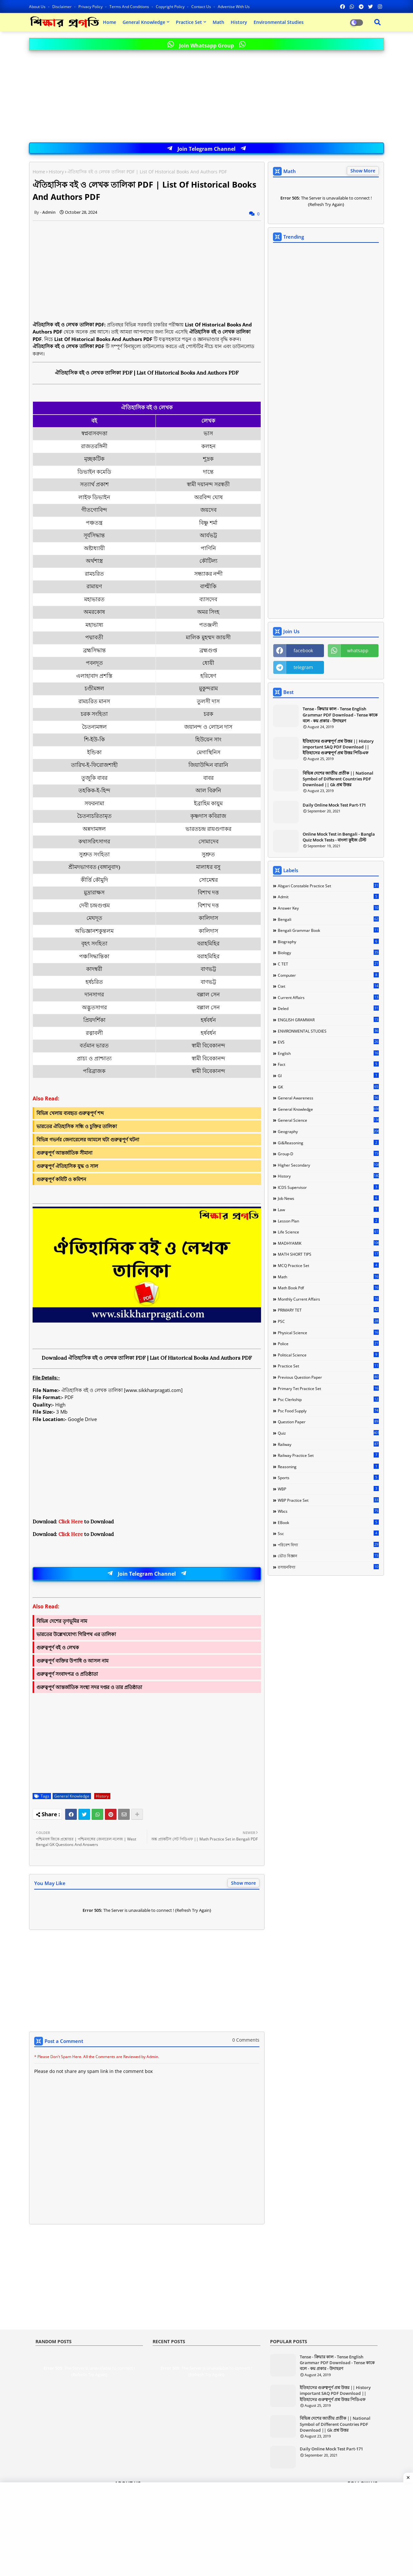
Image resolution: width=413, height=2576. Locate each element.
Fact (328, 1064)
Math (218, 22)
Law (328, 1209)
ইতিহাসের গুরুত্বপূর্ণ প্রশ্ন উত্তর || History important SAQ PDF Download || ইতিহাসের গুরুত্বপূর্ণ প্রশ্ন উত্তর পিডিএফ (338, 747)
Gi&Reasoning (328, 1143)
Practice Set (189, 22)
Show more (243, 1883)
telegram (303, 667)
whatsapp (357, 650)
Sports (328, 1477)
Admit (328, 897)
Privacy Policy (91, 6)
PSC (328, 1321)
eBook (328, 1522)
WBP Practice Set (328, 1500)
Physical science (328, 1332)
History (239, 22)
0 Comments (245, 2040)
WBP (328, 1489)
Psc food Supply (328, 1411)
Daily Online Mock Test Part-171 (334, 805)
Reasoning (328, 1466)
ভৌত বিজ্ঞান (328, 1556)
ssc (328, 1533)
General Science (328, 1120)
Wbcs (328, 1511)
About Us (37, 6)
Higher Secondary (328, 1165)
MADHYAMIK (328, 1243)
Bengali (328, 919)
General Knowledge (144, 22)
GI (328, 1075)
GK (328, 1087)
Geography (328, 1131)
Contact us (201, 6)
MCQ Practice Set (328, 1265)
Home (109, 22)
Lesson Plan (328, 1221)
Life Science (328, 1232)
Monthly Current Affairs (328, 1299)
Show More (362, 171)
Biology (328, 952)
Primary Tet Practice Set (328, 1388)
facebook (303, 650)
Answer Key (328, 908)
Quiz (328, 1433)
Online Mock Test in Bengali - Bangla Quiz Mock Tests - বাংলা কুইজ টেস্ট (339, 837)
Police (328, 1343)
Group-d (328, 1154)
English (328, 1053)
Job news (328, 1198)
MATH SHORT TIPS (328, 1254)
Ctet (328, 986)
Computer (328, 975)
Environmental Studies (279, 22)
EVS (328, 1042)
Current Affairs (328, 997)
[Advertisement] (206, 97)
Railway (328, 1444)
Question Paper (328, 1422)
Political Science (328, 1355)
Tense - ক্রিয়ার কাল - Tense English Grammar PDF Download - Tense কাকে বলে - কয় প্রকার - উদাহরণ (340, 714)
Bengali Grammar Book (328, 930)
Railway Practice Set (328, 1455)
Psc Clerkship (328, 1399)
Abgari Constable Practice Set (328, 886)
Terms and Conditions (129, 6)
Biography (328, 941)
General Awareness (328, 1098)
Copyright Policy (171, 6)
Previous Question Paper (328, 1377)
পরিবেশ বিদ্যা (328, 1545)
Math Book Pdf (328, 1288)
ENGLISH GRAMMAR (328, 1020)
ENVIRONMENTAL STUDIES (328, 1031)
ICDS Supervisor (328, 1187)
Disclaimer (62, 6)
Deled (328, 1008)
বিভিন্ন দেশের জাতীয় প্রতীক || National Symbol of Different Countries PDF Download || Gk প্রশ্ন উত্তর (338, 779)
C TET (328, 964)
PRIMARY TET (328, 1310)
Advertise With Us (234, 6)
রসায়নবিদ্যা (328, 1567)
